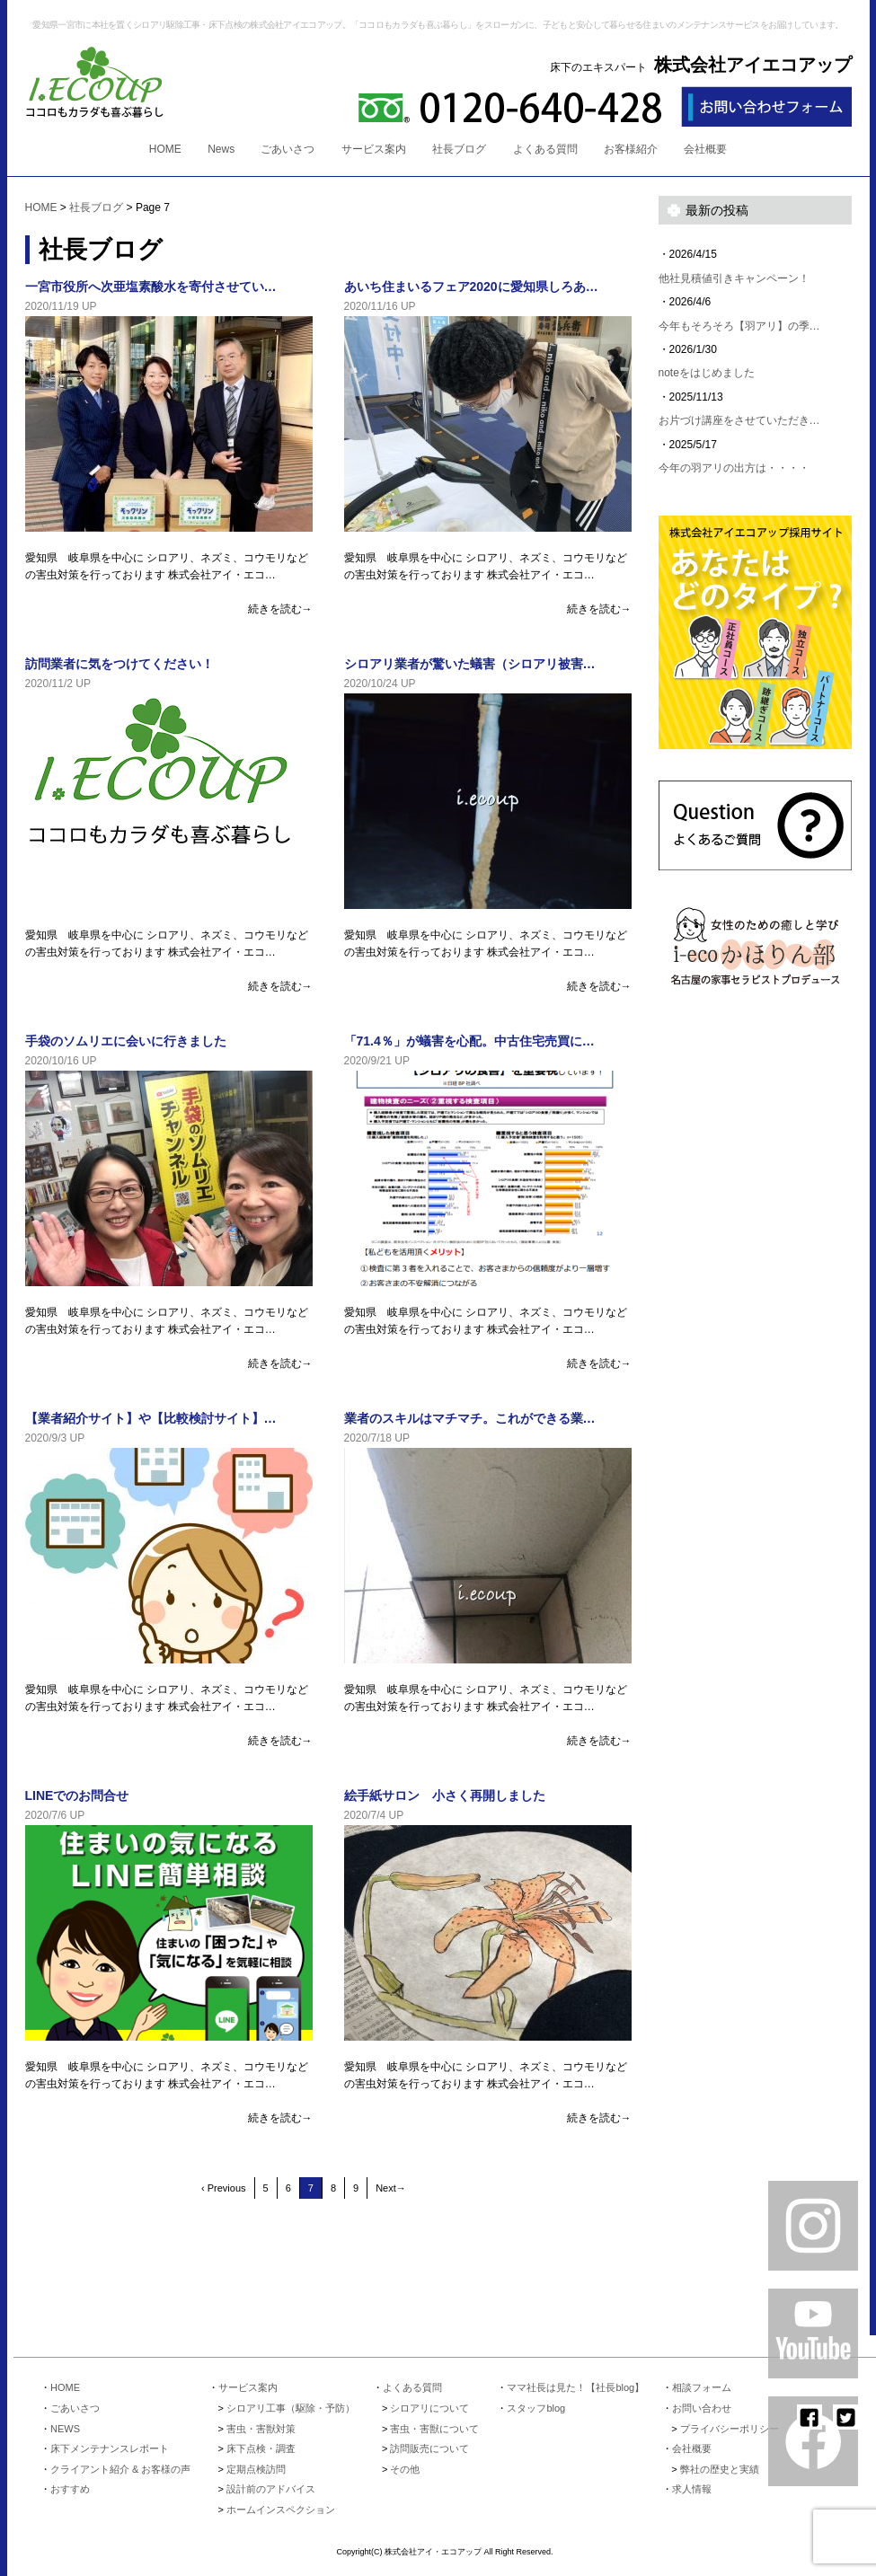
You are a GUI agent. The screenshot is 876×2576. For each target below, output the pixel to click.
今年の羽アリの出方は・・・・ (734, 468)
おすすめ (70, 2488)
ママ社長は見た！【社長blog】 (575, 2387)
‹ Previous (223, 2188)
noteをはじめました (707, 372)
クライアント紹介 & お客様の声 (120, 2469)
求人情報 (692, 2488)
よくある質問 (545, 149)
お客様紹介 (631, 149)
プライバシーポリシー (729, 2428)
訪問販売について (429, 2448)
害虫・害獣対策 (261, 2428)
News (221, 149)
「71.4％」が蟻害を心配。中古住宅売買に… (469, 1041)
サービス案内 (373, 149)
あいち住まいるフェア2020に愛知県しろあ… (471, 286)
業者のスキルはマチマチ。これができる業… (470, 1418)
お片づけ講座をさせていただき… (739, 420)
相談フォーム (701, 2387)
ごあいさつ (287, 149)
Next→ (391, 2188)
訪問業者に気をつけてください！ (119, 664)
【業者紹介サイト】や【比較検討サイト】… (151, 1418)
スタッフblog (536, 2408)
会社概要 (705, 149)
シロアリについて (429, 2408)
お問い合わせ (701, 2408)
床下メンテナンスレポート (109, 2448)
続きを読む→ (280, 609)
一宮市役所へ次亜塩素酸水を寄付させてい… (151, 286)
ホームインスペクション (280, 2509)
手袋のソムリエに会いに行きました (125, 1041)
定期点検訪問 (256, 2469)
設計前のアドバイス (270, 2488)
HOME (165, 149)
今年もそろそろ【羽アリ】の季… (739, 326)
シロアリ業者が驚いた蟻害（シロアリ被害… (470, 664)
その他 (405, 2469)
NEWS (65, 2428)
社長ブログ (459, 149)
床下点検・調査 (261, 2448)
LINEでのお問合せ (77, 1795)
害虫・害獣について (434, 2428)
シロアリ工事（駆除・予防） (290, 2408)
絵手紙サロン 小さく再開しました (444, 1795)
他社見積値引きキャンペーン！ (734, 278)
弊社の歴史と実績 (719, 2469)
